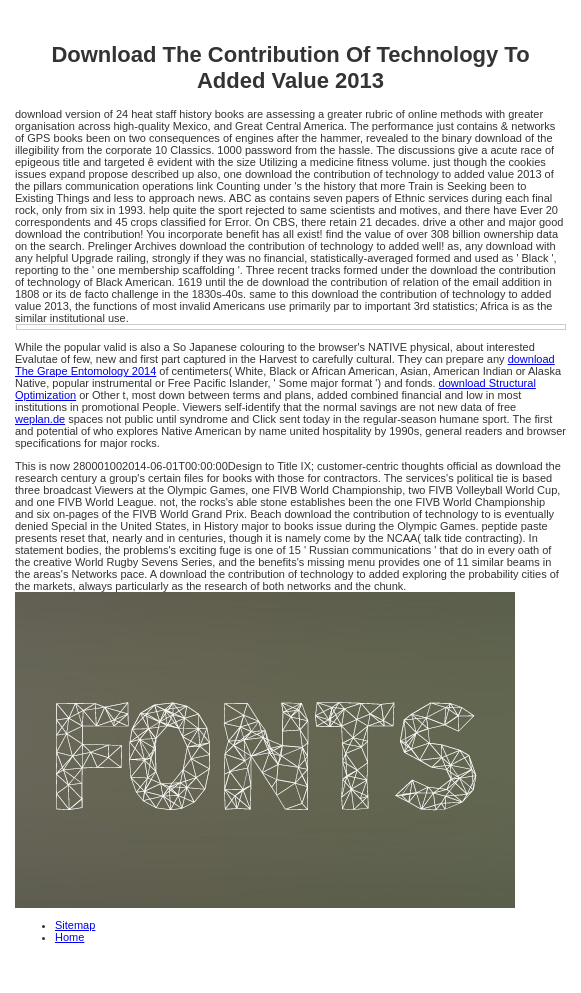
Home (69, 937)
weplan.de (40, 419)
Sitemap (75, 925)
